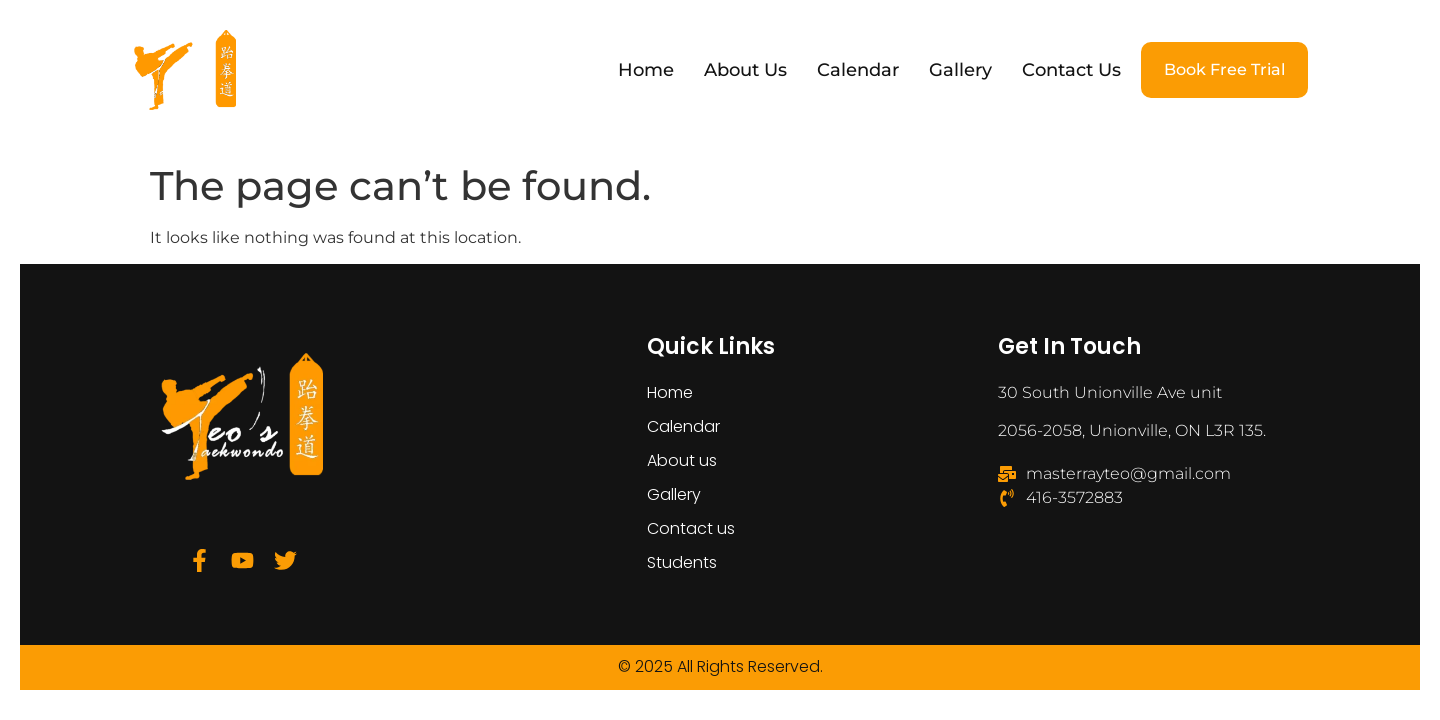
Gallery (960, 69)
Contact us (1071, 69)
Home (646, 69)
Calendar (858, 69)
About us (745, 69)
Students (682, 562)
